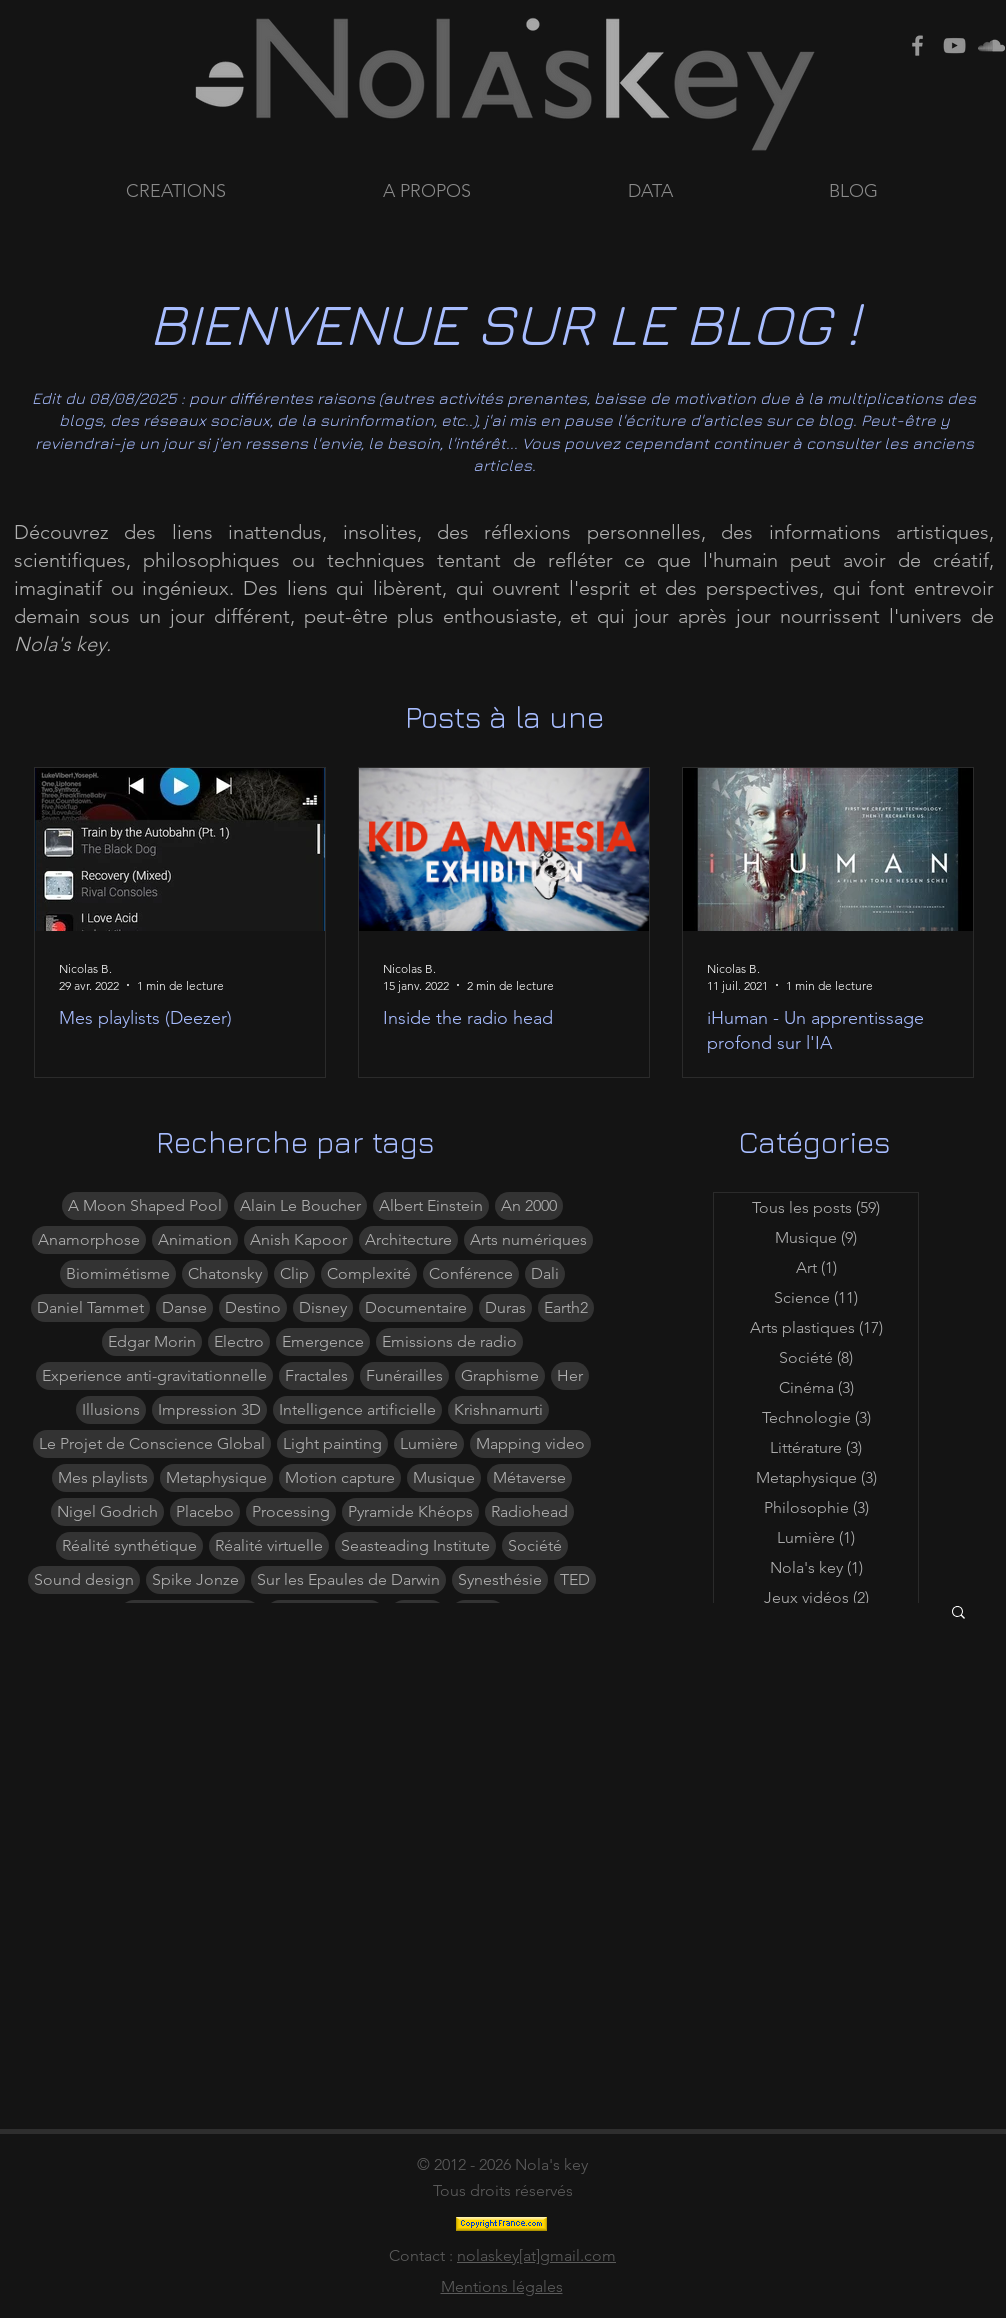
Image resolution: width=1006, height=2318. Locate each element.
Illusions (111, 1409)
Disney (323, 1307)
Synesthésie (500, 1579)
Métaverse (529, 1477)
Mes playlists (103, 1477)
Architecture (408, 1239)
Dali (545, 1273)
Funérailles (404, 1375)
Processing (291, 1511)
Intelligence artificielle (357, 1409)
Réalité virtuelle (269, 1545)
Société (535, 1545)
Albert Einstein (431, 1205)
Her (570, 1375)
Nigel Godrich (107, 1511)
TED (575, 1579)
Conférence (471, 1273)
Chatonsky (225, 1273)
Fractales (316, 1375)
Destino (253, 1307)
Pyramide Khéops (410, 1511)
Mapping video (530, 1443)
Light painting (332, 1443)
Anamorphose (89, 1239)
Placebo (205, 1511)
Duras (505, 1307)
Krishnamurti (498, 1409)
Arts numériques (528, 1239)
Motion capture (340, 1477)
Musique (444, 1477)
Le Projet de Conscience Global (152, 1443)
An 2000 (529, 1205)
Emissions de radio (449, 1341)
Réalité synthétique (129, 1545)
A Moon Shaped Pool (145, 1205)
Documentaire (416, 1307)
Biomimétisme (118, 1273)
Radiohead (529, 1511)
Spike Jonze (195, 1579)
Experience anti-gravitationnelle (154, 1375)
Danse (184, 1307)
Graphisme (500, 1375)
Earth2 (566, 1307)
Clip (294, 1273)
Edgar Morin (152, 1341)
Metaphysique (216, 1477)
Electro (239, 1341)
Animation (195, 1239)
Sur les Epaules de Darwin (348, 1579)
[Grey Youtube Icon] (954, 45)
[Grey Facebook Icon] (917, 45)
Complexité (369, 1273)
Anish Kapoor (298, 1239)
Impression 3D (209, 1409)
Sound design (84, 1579)
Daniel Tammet (90, 1307)
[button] (713, 191)
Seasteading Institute (415, 1545)
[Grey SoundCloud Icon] (991, 45)
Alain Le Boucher (300, 1205)
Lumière (429, 1443)
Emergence (323, 1341)
